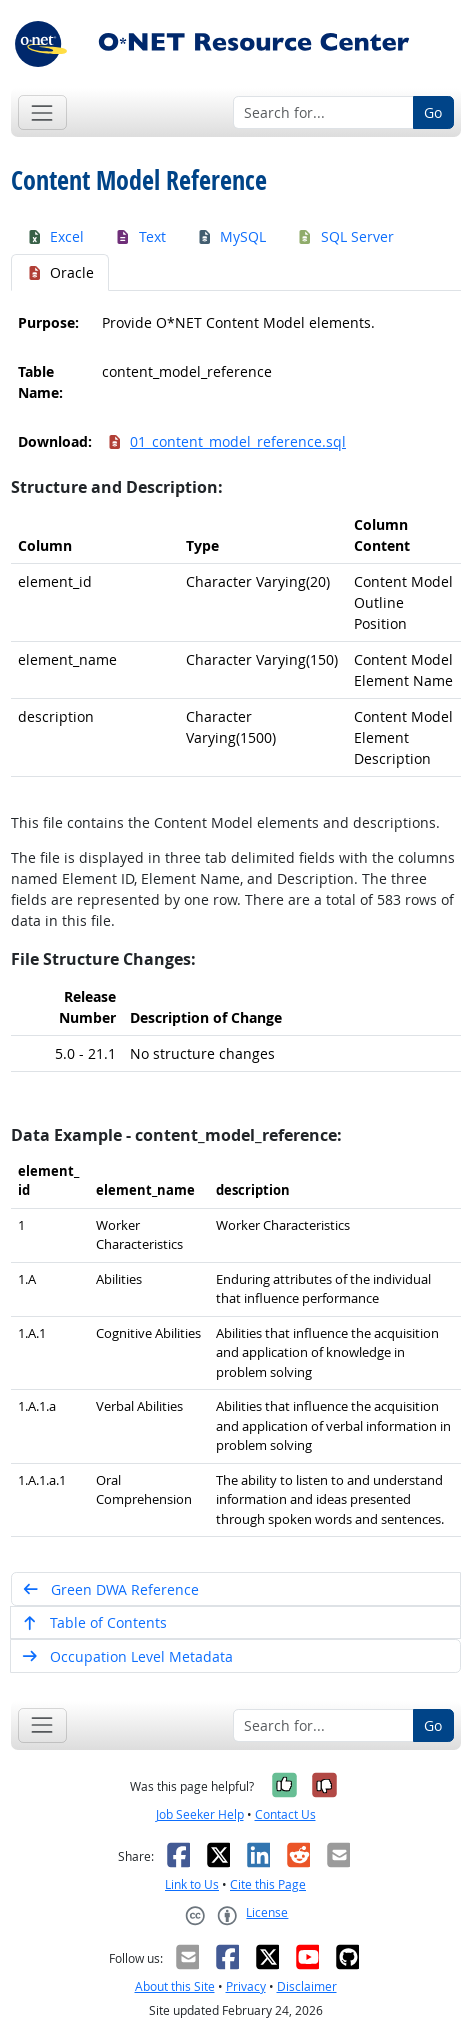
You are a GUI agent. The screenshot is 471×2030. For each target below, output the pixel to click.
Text (140, 236)
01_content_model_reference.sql (226, 441)
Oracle (60, 272)
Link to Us (192, 1884)
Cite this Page (268, 1884)
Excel (55, 236)
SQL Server (345, 236)
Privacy (246, 1986)
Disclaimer (307, 1986)
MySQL (231, 236)
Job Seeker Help (200, 1814)
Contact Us (285, 1814)
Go (433, 112)
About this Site (175, 1986)
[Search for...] (323, 113)
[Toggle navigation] (42, 112)
